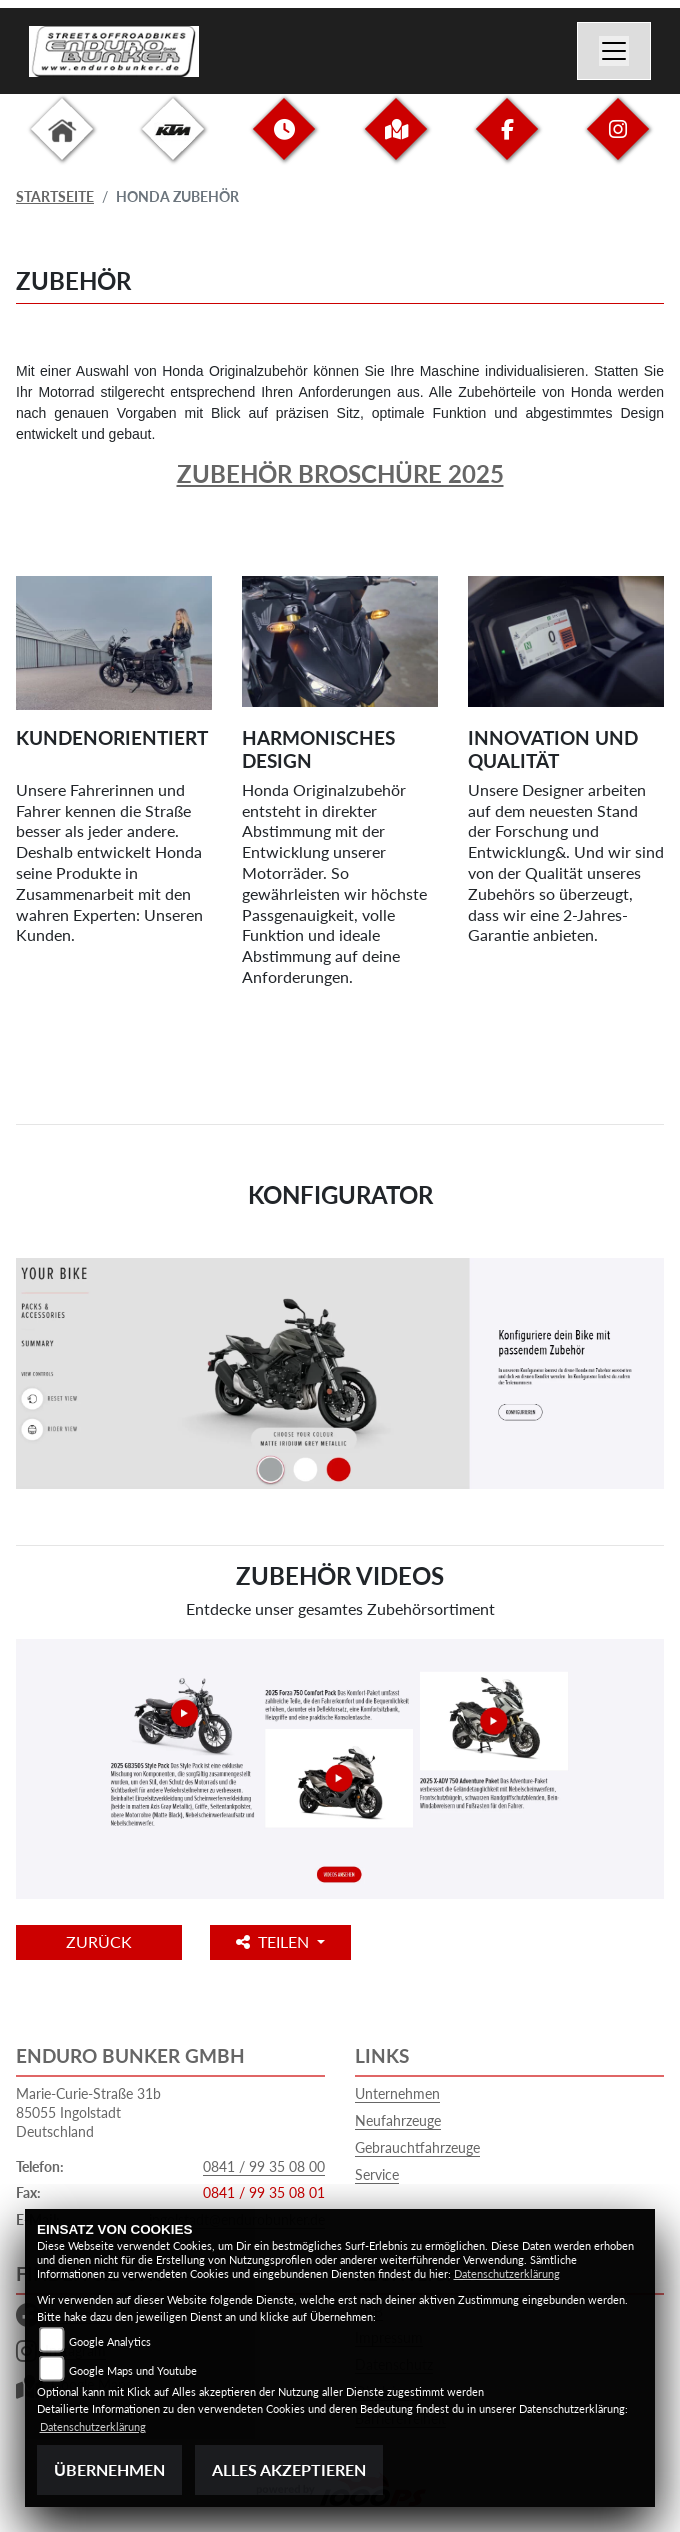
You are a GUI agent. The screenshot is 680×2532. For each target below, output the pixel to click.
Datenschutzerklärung (507, 2273)
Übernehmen (109, 2469)
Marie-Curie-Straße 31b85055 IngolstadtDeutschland (88, 2112)
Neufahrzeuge (398, 2120)
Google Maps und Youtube (133, 2370)
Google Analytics (110, 2341)
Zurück (99, 1941)
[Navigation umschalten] (614, 51)
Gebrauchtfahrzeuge (417, 2147)
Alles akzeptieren (289, 2469)
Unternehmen (397, 2093)
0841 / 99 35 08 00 (264, 2166)
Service (377, 2174)
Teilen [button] (274, 1941)
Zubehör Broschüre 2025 (340, 473)
